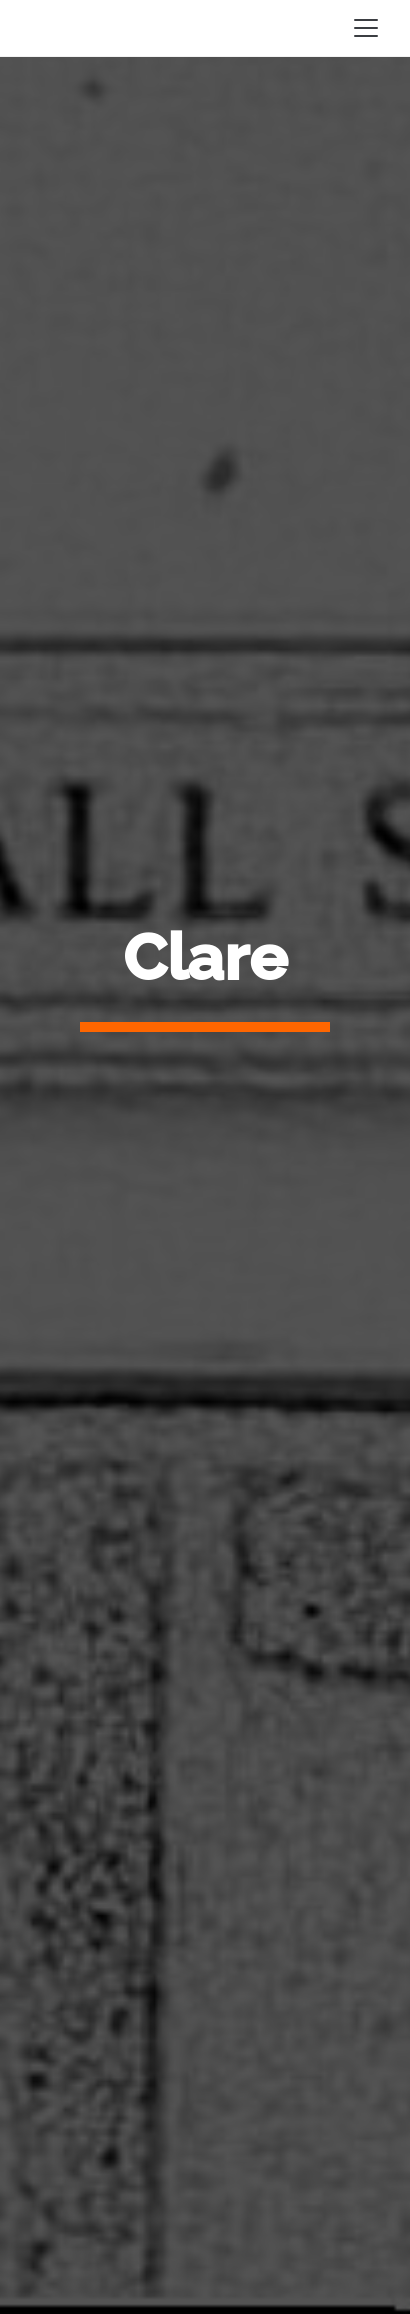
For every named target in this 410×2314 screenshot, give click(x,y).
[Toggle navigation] (366, 28)
